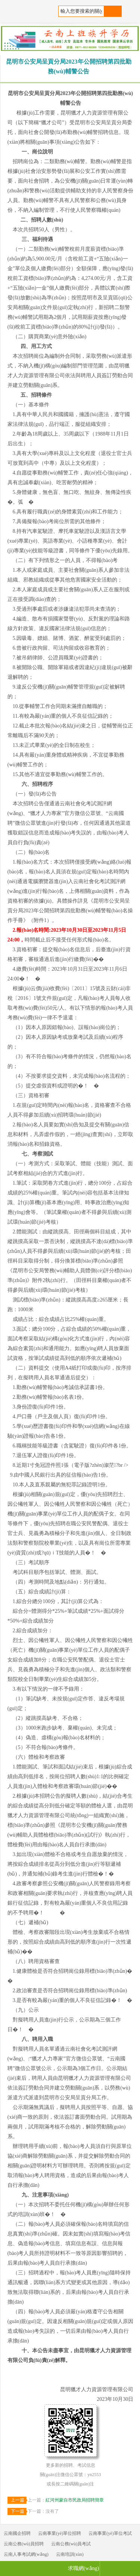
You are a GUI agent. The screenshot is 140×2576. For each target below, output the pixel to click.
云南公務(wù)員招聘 (24, 2543)
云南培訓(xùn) (70, 2554)
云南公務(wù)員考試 (71, 2543)
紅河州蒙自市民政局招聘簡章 (75, 2500)
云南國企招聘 (17, 2533)
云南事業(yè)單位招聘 (59, 2533)
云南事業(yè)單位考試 (109, 2533)
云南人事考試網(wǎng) (26, 2554)
